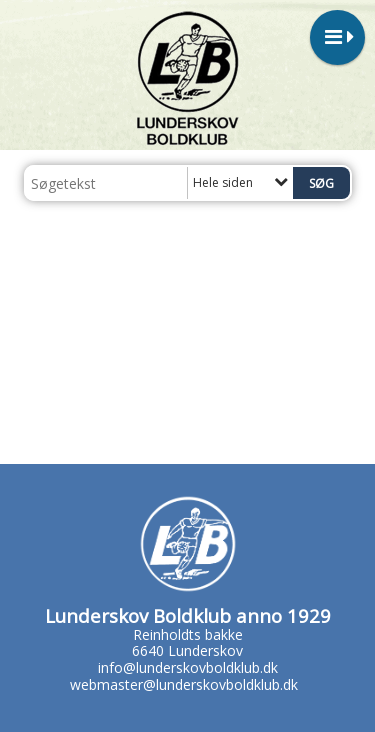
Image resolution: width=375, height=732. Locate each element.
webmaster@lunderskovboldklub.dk (184, 684)
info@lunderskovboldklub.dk (188, 667)
